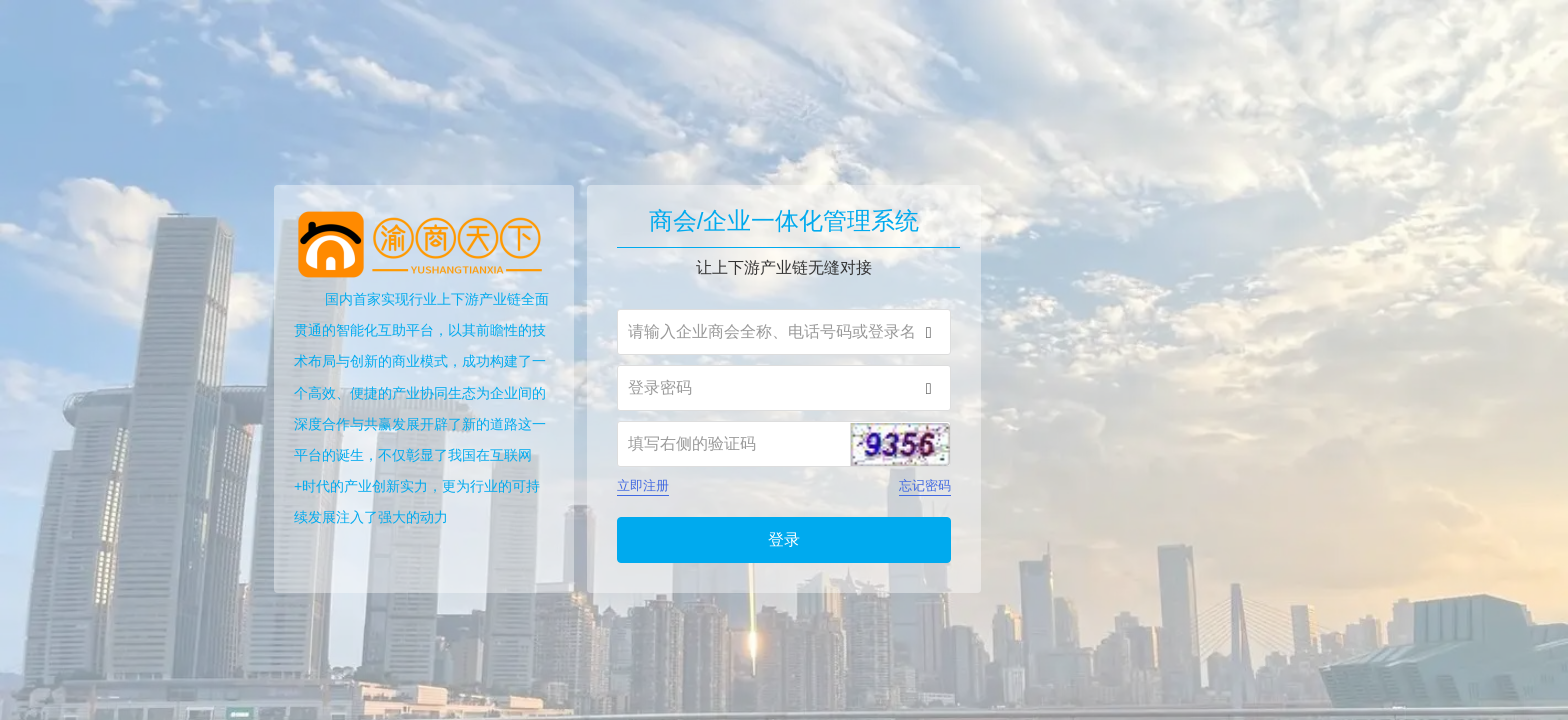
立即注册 (643, 485)
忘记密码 (925, 485)
